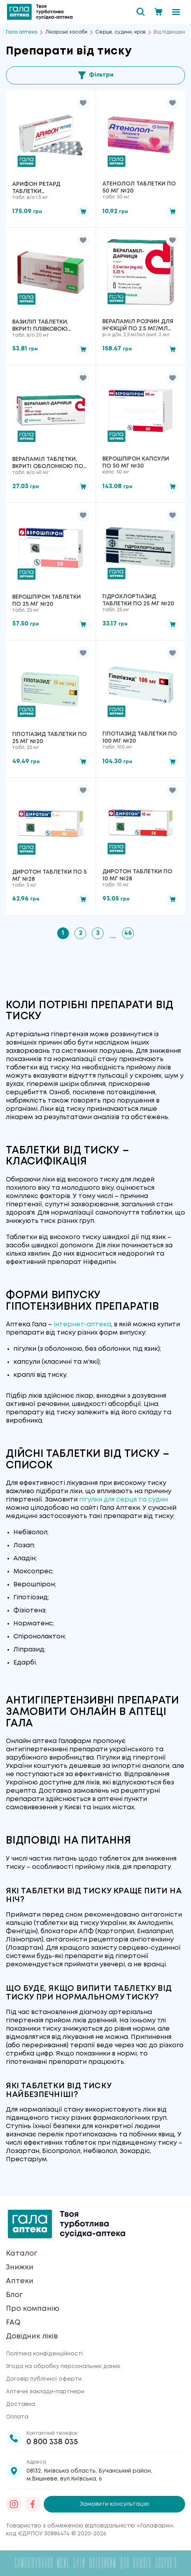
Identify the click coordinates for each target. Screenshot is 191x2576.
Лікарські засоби (66, 32)
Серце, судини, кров (120, 32)
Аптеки (19, 2281)
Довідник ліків (32, 2336)
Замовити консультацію (114, 2504)
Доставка (20, 2404)
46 (128, 933)
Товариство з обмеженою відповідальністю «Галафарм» (89, 2526)
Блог (14, 2295)
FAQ (13, 2323)
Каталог (21, 2253)
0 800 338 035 (52, 2442)
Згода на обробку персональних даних (63, 2366)
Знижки (19, 2267)
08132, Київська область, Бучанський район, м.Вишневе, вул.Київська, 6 (89, 2475)
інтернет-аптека (82, 1324)
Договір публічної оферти (44, 2379)
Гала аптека (21, 32)
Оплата (17, 2417)
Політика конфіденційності (44, 2353)
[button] (83, 103)
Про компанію (32, 2309)
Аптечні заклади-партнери (45, 2391)
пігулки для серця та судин (123, 1500)
